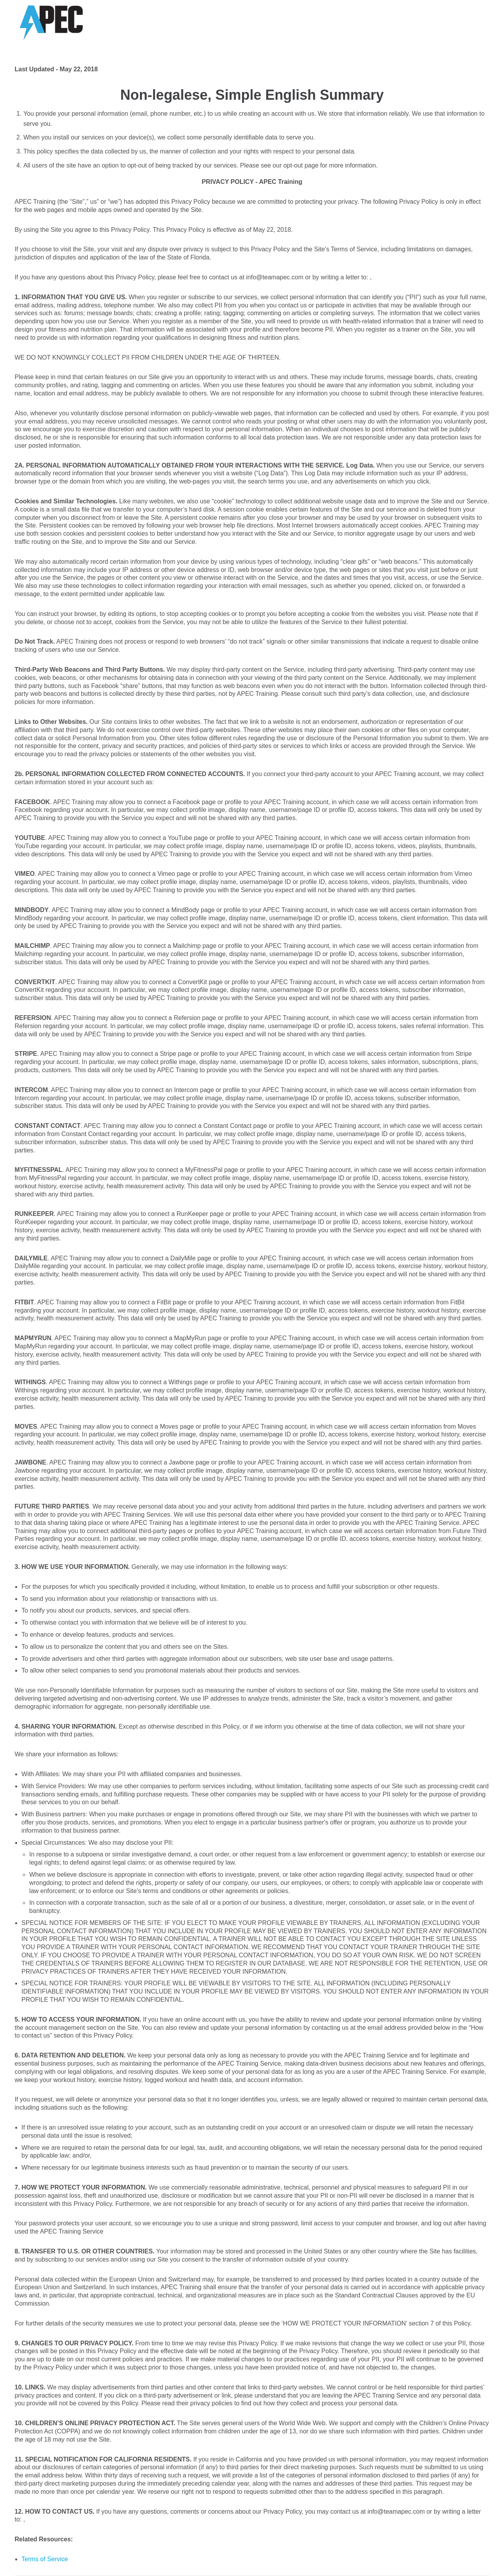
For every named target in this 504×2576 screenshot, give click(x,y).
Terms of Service (44, 2559)
